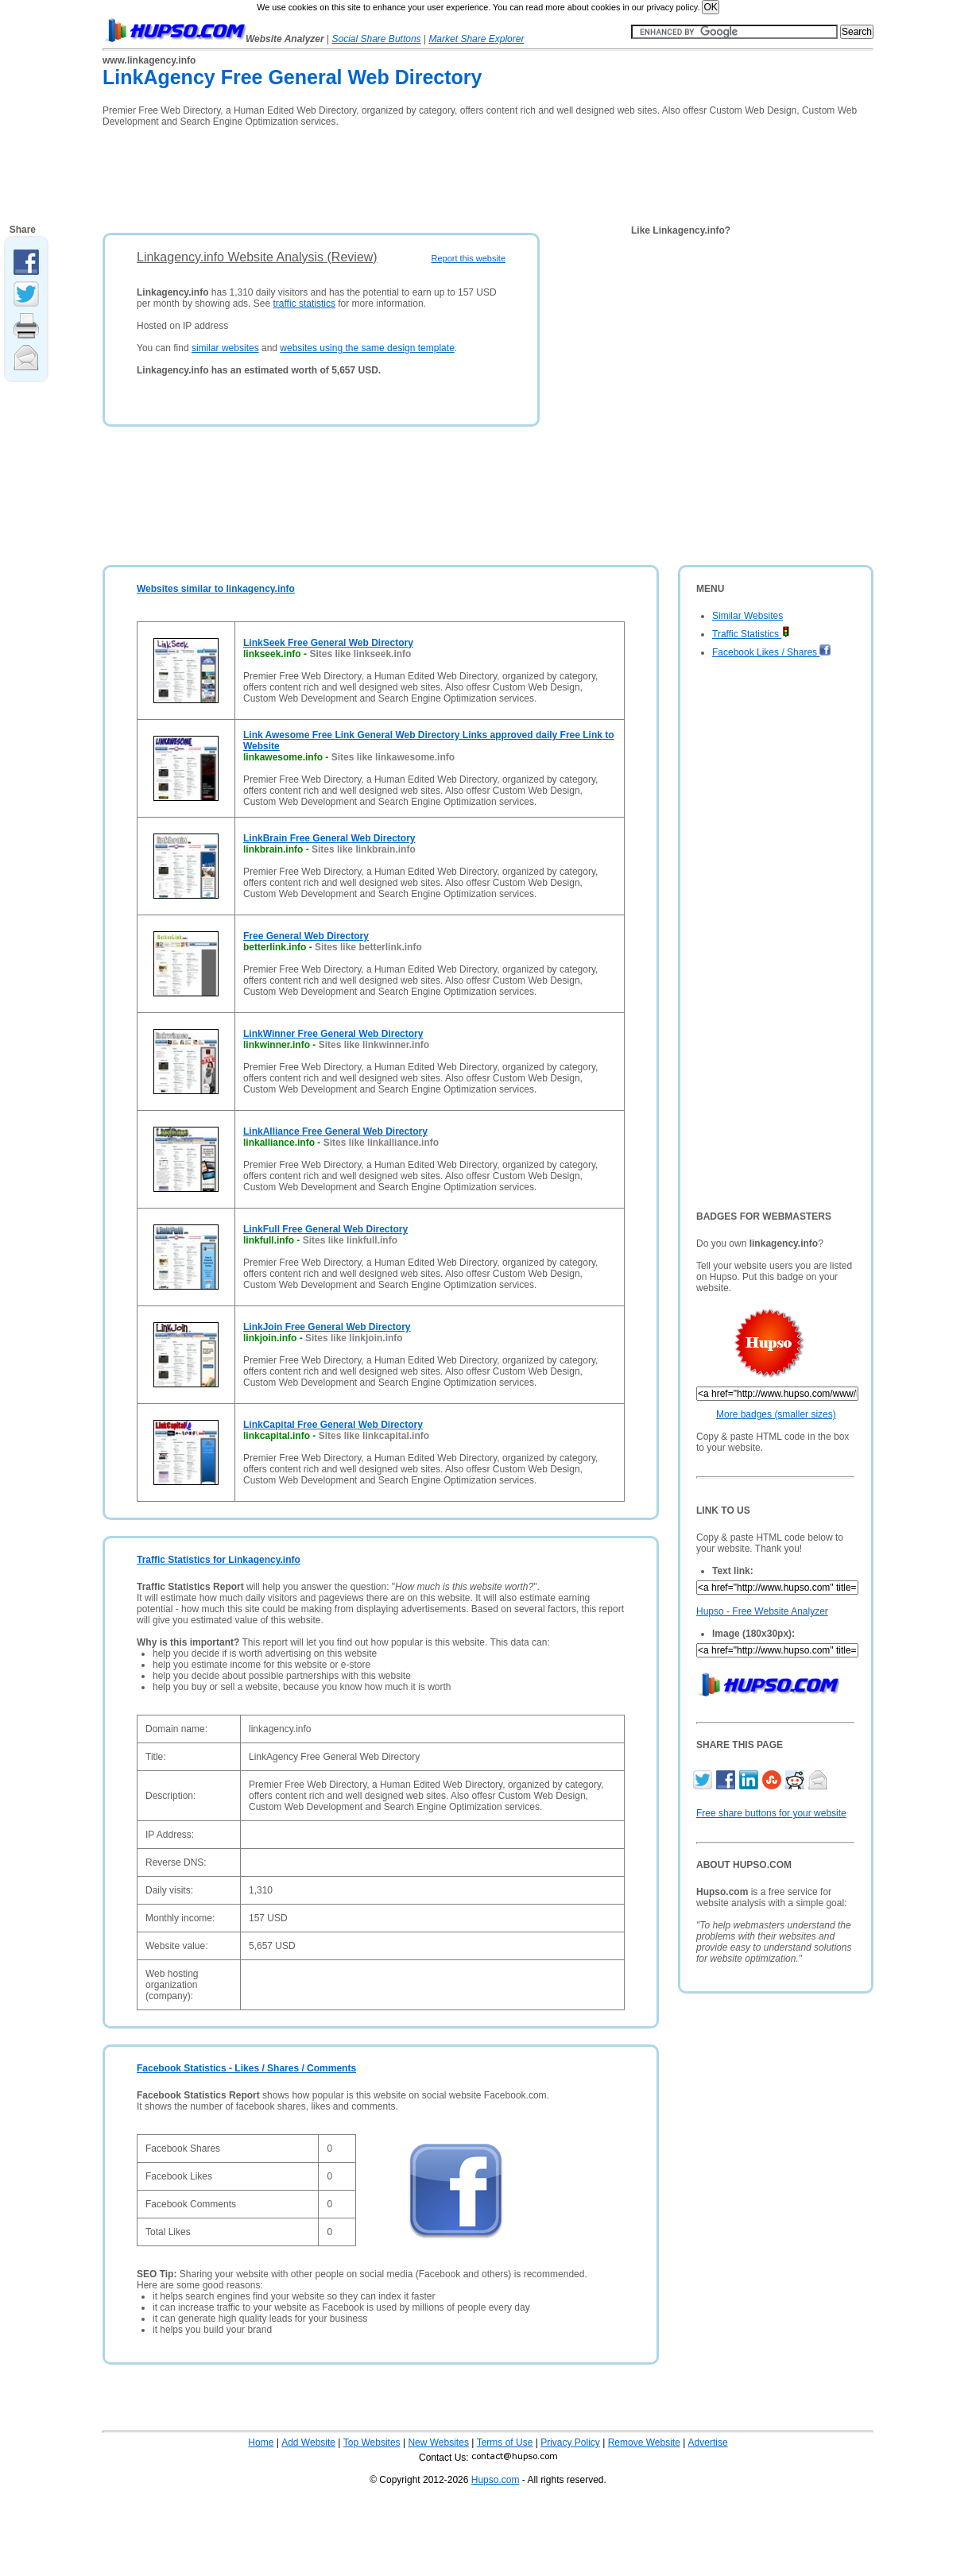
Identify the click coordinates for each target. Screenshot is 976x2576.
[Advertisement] (392, 175)
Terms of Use (505, 2442)
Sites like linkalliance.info (381, 1142)
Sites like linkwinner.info (374, 1044)
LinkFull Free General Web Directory (325, 1229)
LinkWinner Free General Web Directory (333, 1033)
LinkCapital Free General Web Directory (333, 1424)
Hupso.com (495, 2479)
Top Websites (372, 2442)
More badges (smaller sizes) (776, 1414)
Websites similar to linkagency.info (216, 588)
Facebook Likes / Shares (771, 652)
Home (260, 2442)
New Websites (438, 2442)
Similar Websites (747, 615)
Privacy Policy (570, 2442)
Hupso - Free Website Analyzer (762, 1611)
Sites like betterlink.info (368, 947)
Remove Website (644, 2442)
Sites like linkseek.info (360, 653)
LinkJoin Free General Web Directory (327, 1326)
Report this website (468, 258)
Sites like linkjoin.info (354, 1338)
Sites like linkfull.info (350, 1240)
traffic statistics (304, 303)
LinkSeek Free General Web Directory (328, 642)
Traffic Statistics (751, 634)
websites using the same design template (367, 348)
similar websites (225, 348)
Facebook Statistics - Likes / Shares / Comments (246, 2068)
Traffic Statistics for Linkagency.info (218, 1559)
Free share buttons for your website (771, 1813)
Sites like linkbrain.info (364, 849)
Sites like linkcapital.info (374, 1435)
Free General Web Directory (306, 936)
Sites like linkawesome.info (393, 757)
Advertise (708, 2442)
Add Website (308, 2442)
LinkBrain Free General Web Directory (329, 838)
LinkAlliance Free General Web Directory (335, 1131)
